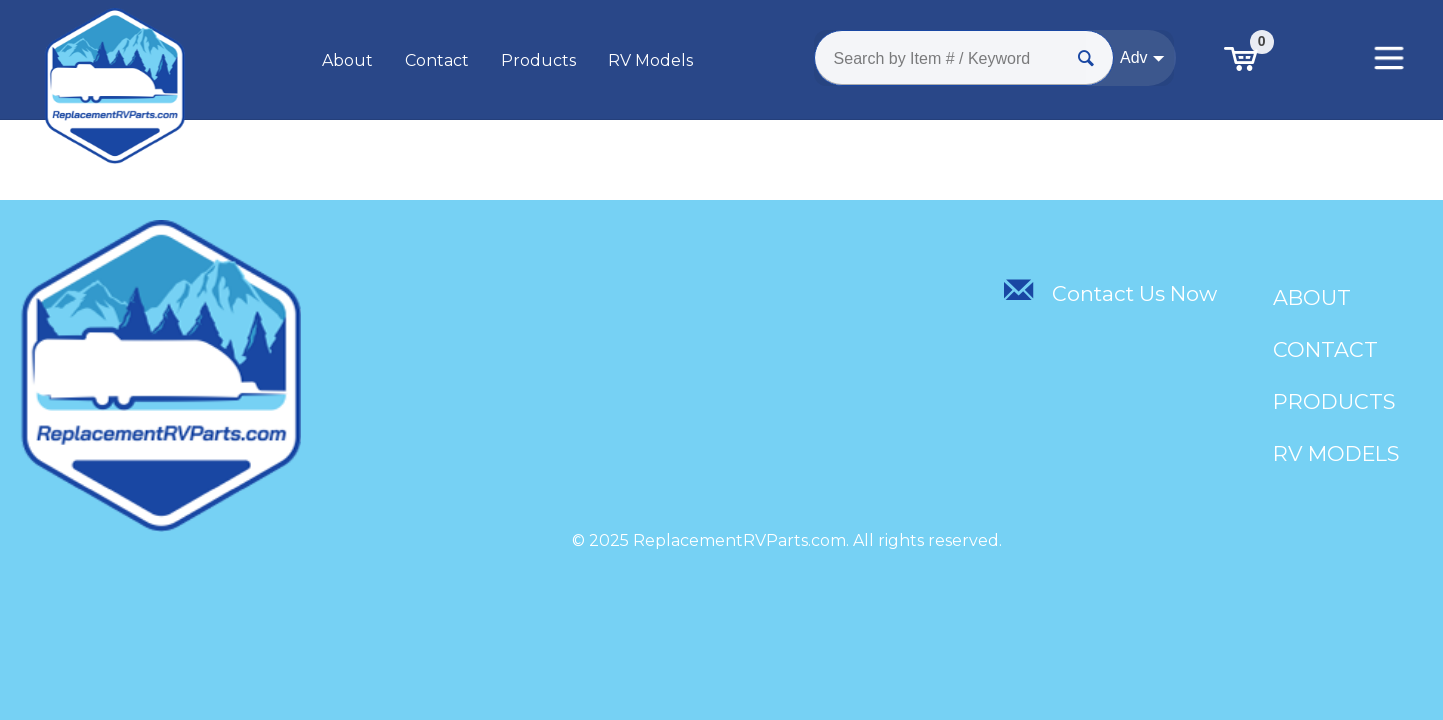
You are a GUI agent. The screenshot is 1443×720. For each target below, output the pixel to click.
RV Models (650, 60)
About (347, 60)
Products (538, 60)
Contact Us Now (1109, 293)
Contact (437, 60)
